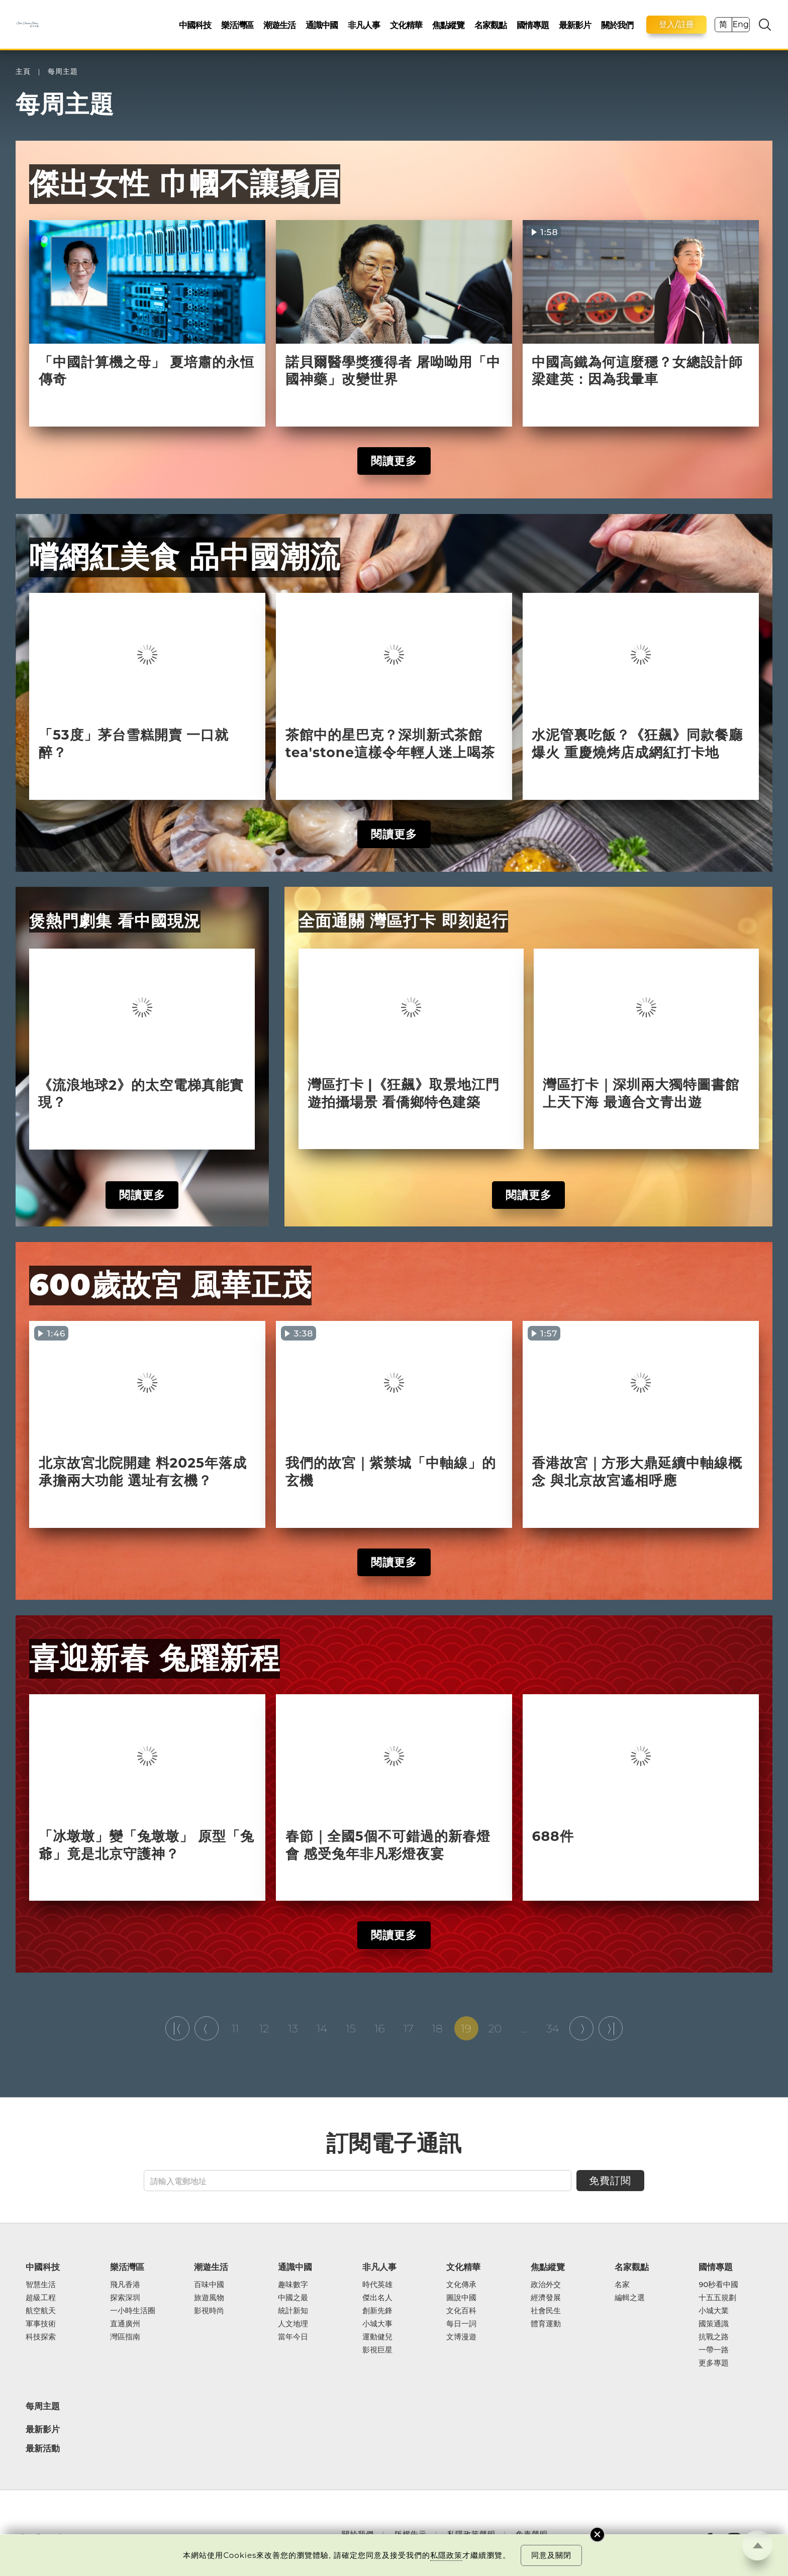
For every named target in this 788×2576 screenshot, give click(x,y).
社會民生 (546, 2311)
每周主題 (63, 71)
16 (379, 2028)
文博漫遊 (461, 2337)
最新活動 (43, 2448)
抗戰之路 (714, 2337)
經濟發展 (546, 2298)
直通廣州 (125, 2324)
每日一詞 (461, 2324)
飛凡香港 (125, 2285)
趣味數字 (293, 2285)
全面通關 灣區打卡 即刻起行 (403, 921)
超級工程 (41, 2298)
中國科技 (195, 25)
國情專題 (533, 25)
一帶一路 (714, 2350)
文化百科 (461, 2311)
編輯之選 (630, 2298)
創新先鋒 (377, 2311)
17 (409, 2028)
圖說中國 (461, 2298)
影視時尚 (209, 2311)
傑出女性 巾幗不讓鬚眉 (184, 183)
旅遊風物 (209, 2298)
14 (322, 2028)
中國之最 (293, 2298)
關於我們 (617, 25)
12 (264, 2028)
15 (350, 2028)
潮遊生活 (279, 25)
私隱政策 (446, 2555)
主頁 (23, 71)
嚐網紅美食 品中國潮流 (184, 557)
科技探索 (41, 2337)
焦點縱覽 (448, 25)
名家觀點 (490, 25)
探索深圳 (125, 2298)
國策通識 (714, 2324)
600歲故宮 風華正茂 (170, 1285)
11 (235, 2028)
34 (552, 2028)
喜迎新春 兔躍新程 (154, 1658)
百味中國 (209, 2285)
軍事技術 (41, 2324)
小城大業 (714, 2311)
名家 (622, 2285)
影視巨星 (377, 2350)
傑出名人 (377, 2298)
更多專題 (714, 2363)
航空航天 (41, 2311)
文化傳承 (461, 2285)
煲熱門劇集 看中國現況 (115, 921)
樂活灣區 (237, 25)
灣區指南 (125, 2337)
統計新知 (293, 2311)
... (524, 2028)
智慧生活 (41, 2285)
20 (495, 2028)
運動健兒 (377, 2337)
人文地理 (293, 2324)
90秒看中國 (718, 2285)
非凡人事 (364, 25)
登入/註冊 (676, 24)
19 (466, 2028)
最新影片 (575, 25)
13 (293, 2028)
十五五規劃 (717, 2298)
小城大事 (377, 2324)
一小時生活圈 (132, 2311)
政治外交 (546, 2285)
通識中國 (322, 25)
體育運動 (546, 2324)
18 (437, 2028)
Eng (740, 24)
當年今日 (293, 2337)
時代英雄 (377, 2285)
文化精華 (406, 25)
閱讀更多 (394, 461)
